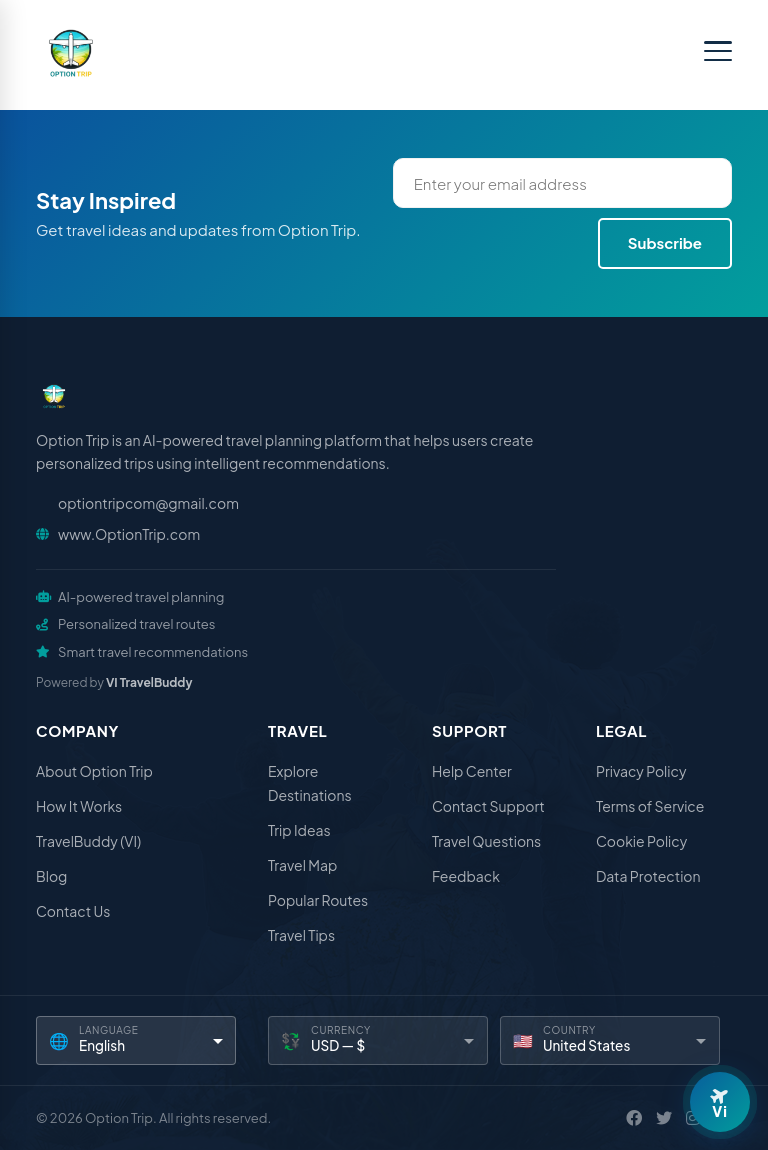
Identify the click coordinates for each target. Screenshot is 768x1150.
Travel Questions (486, 841)
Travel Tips (301, 935)
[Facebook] (634, 1118)
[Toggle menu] (718, 51)
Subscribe (665, 242)
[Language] (136, 1040)
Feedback (466, 876)
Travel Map (302, 865)
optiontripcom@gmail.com (148, 503)
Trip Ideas (299, 830)
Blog (51, 876)
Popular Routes (318, 900)
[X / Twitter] (664, 1118)
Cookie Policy (641, 841)
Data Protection (648, 876)
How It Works (79, 806)
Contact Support (488, 806)
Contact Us (73, 911)
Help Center (472, 771)
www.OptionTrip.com (129, 534)
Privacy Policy (641, 771)
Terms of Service (650, 806)
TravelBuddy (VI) (88, 841)
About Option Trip (94, 771)
